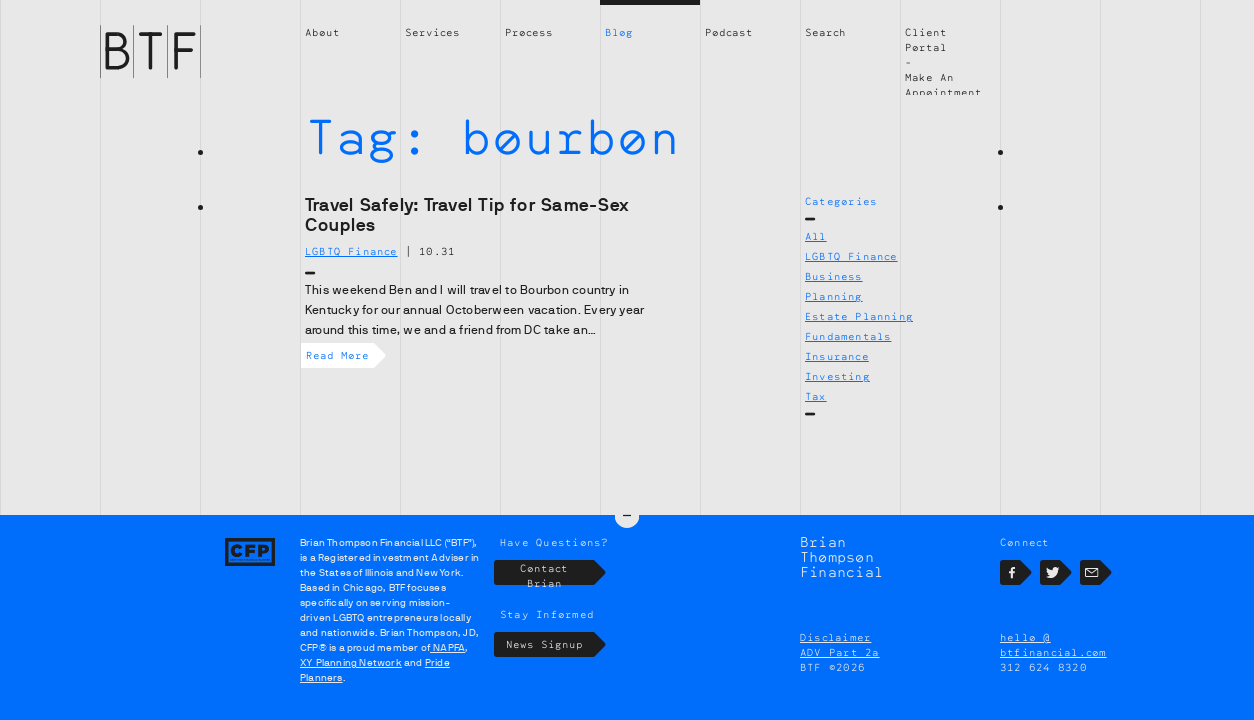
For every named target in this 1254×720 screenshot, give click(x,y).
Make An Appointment (943, 84)
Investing (837, 376)
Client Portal (926, 39)
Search (825, 32)
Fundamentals (848, 336)
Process (529, 32)
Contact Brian (557, 572)
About (322, 32)
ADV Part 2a (840, 652)
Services (432, 32)
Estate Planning (859, 316)
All (816, 236)
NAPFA (447, 647)
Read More (340, 355)
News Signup (550, 644)
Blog (619, 32)
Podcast (729, 32)
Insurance (837, 356)
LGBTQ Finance (851, 256)
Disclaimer (835, 637)
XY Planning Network (351, 662)
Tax (816, 396)
